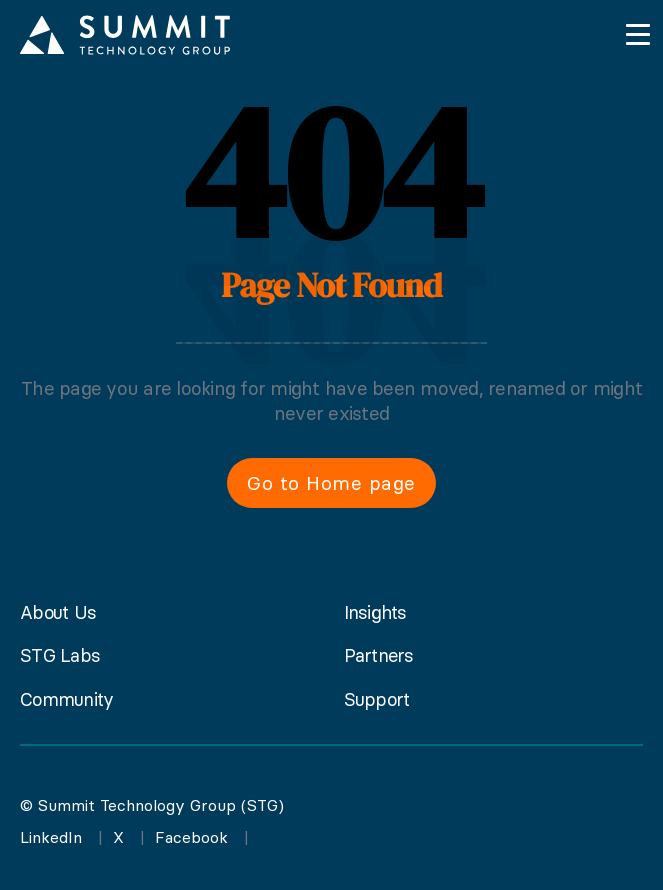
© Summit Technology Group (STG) (152, 805)
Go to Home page (331, 483)
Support (377, 699)
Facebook (191, 837)
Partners (379, 655)
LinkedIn (51, 837)
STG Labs (60, 655)
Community (66, 699)
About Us (58, 612)
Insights (375, 612)
